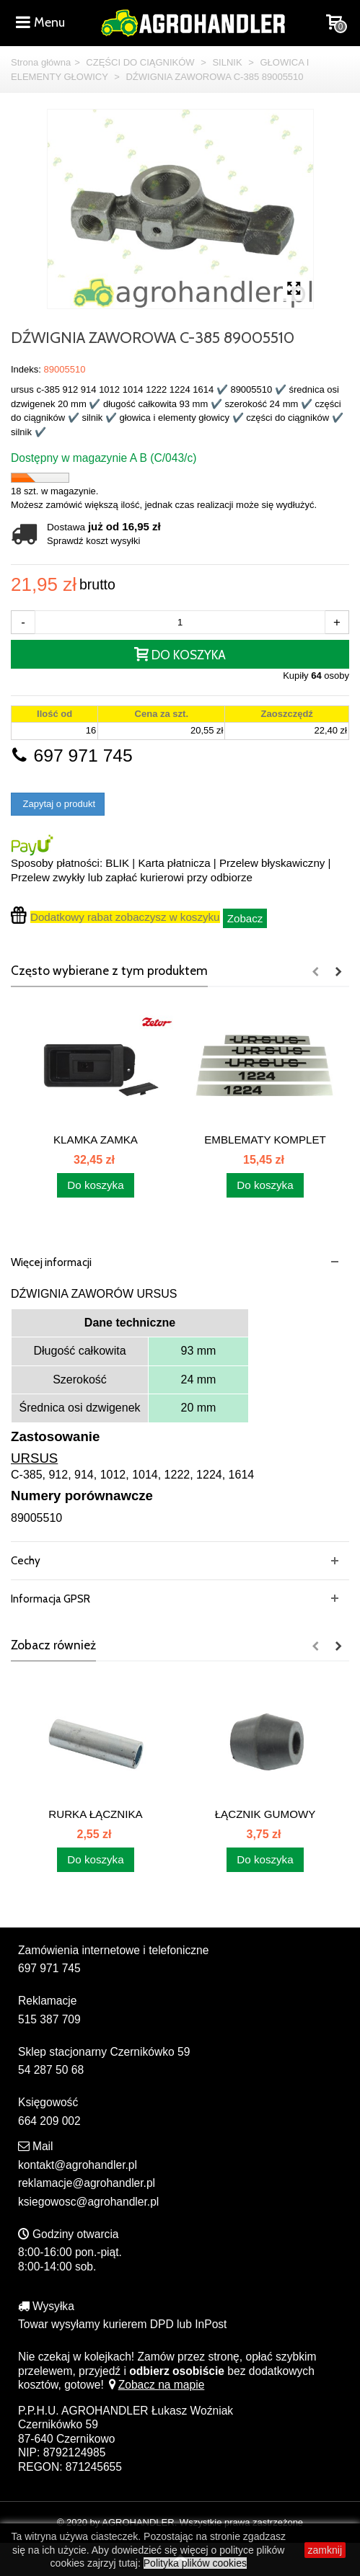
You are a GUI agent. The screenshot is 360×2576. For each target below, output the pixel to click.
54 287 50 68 (51, 2070)
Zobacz (245, 918)
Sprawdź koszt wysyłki (93, 540)
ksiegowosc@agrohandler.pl (88, 2202)
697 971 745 (72, 755)
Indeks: (26, 369)
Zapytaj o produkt (57, 803)
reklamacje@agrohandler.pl (86, 2183)
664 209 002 (49, 2121)
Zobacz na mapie (155, 2385)
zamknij (325, 2550)
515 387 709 (49, 2019)
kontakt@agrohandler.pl (77, 2165)
